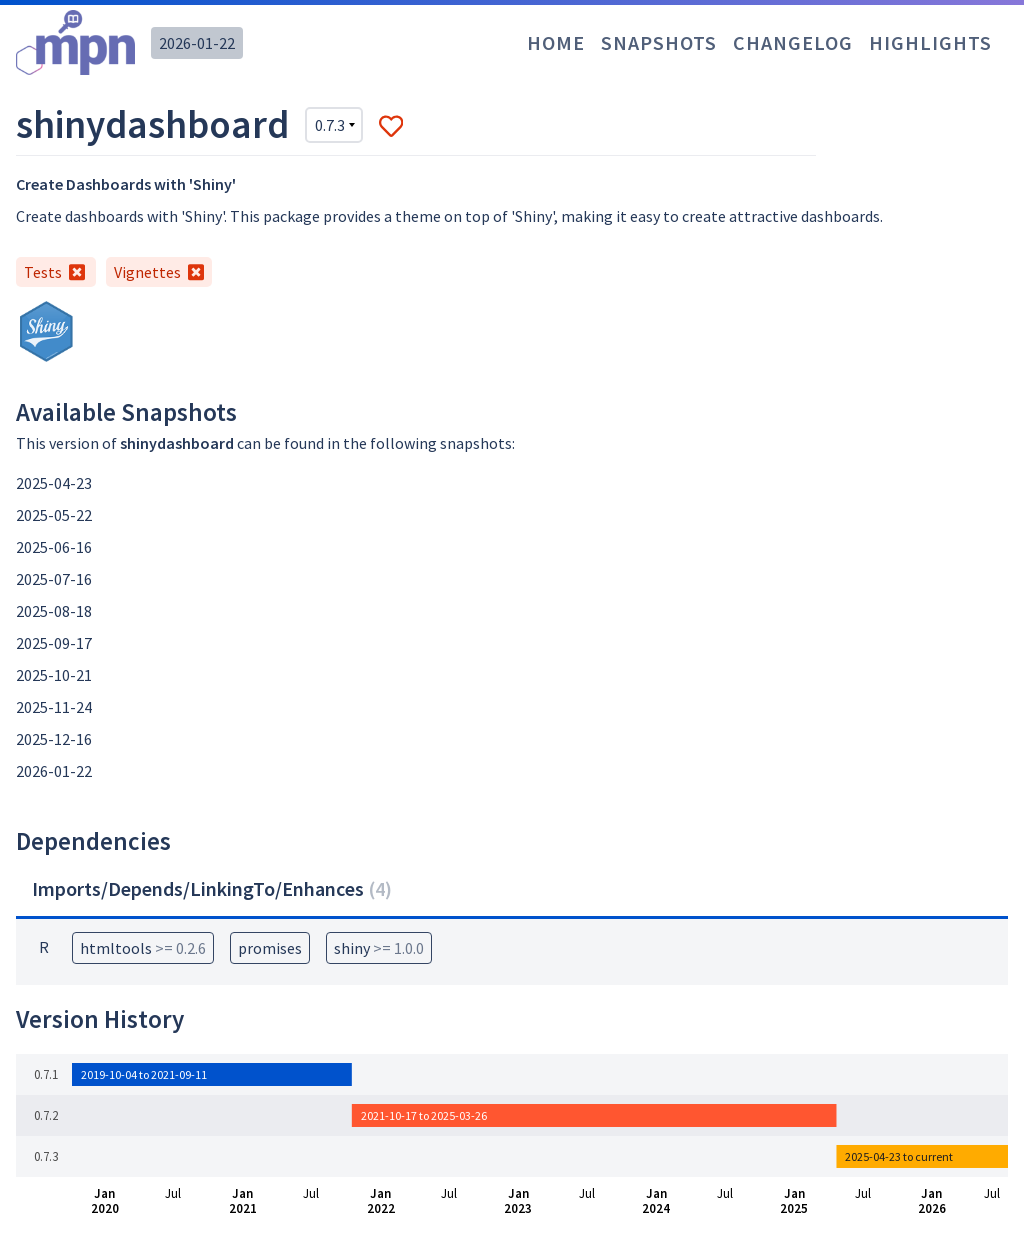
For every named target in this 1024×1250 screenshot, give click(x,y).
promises (270, 948)
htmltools (143, 948)
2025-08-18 (54, 611)
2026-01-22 (197, 43)
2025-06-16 (54, 547)
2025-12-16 (54, 739)
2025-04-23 (54, 483)
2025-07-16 (54, 579)
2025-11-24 (54, 707)
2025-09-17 (54, 643)
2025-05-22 (54, 515)
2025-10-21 (54, 675)
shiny (379, 948)
